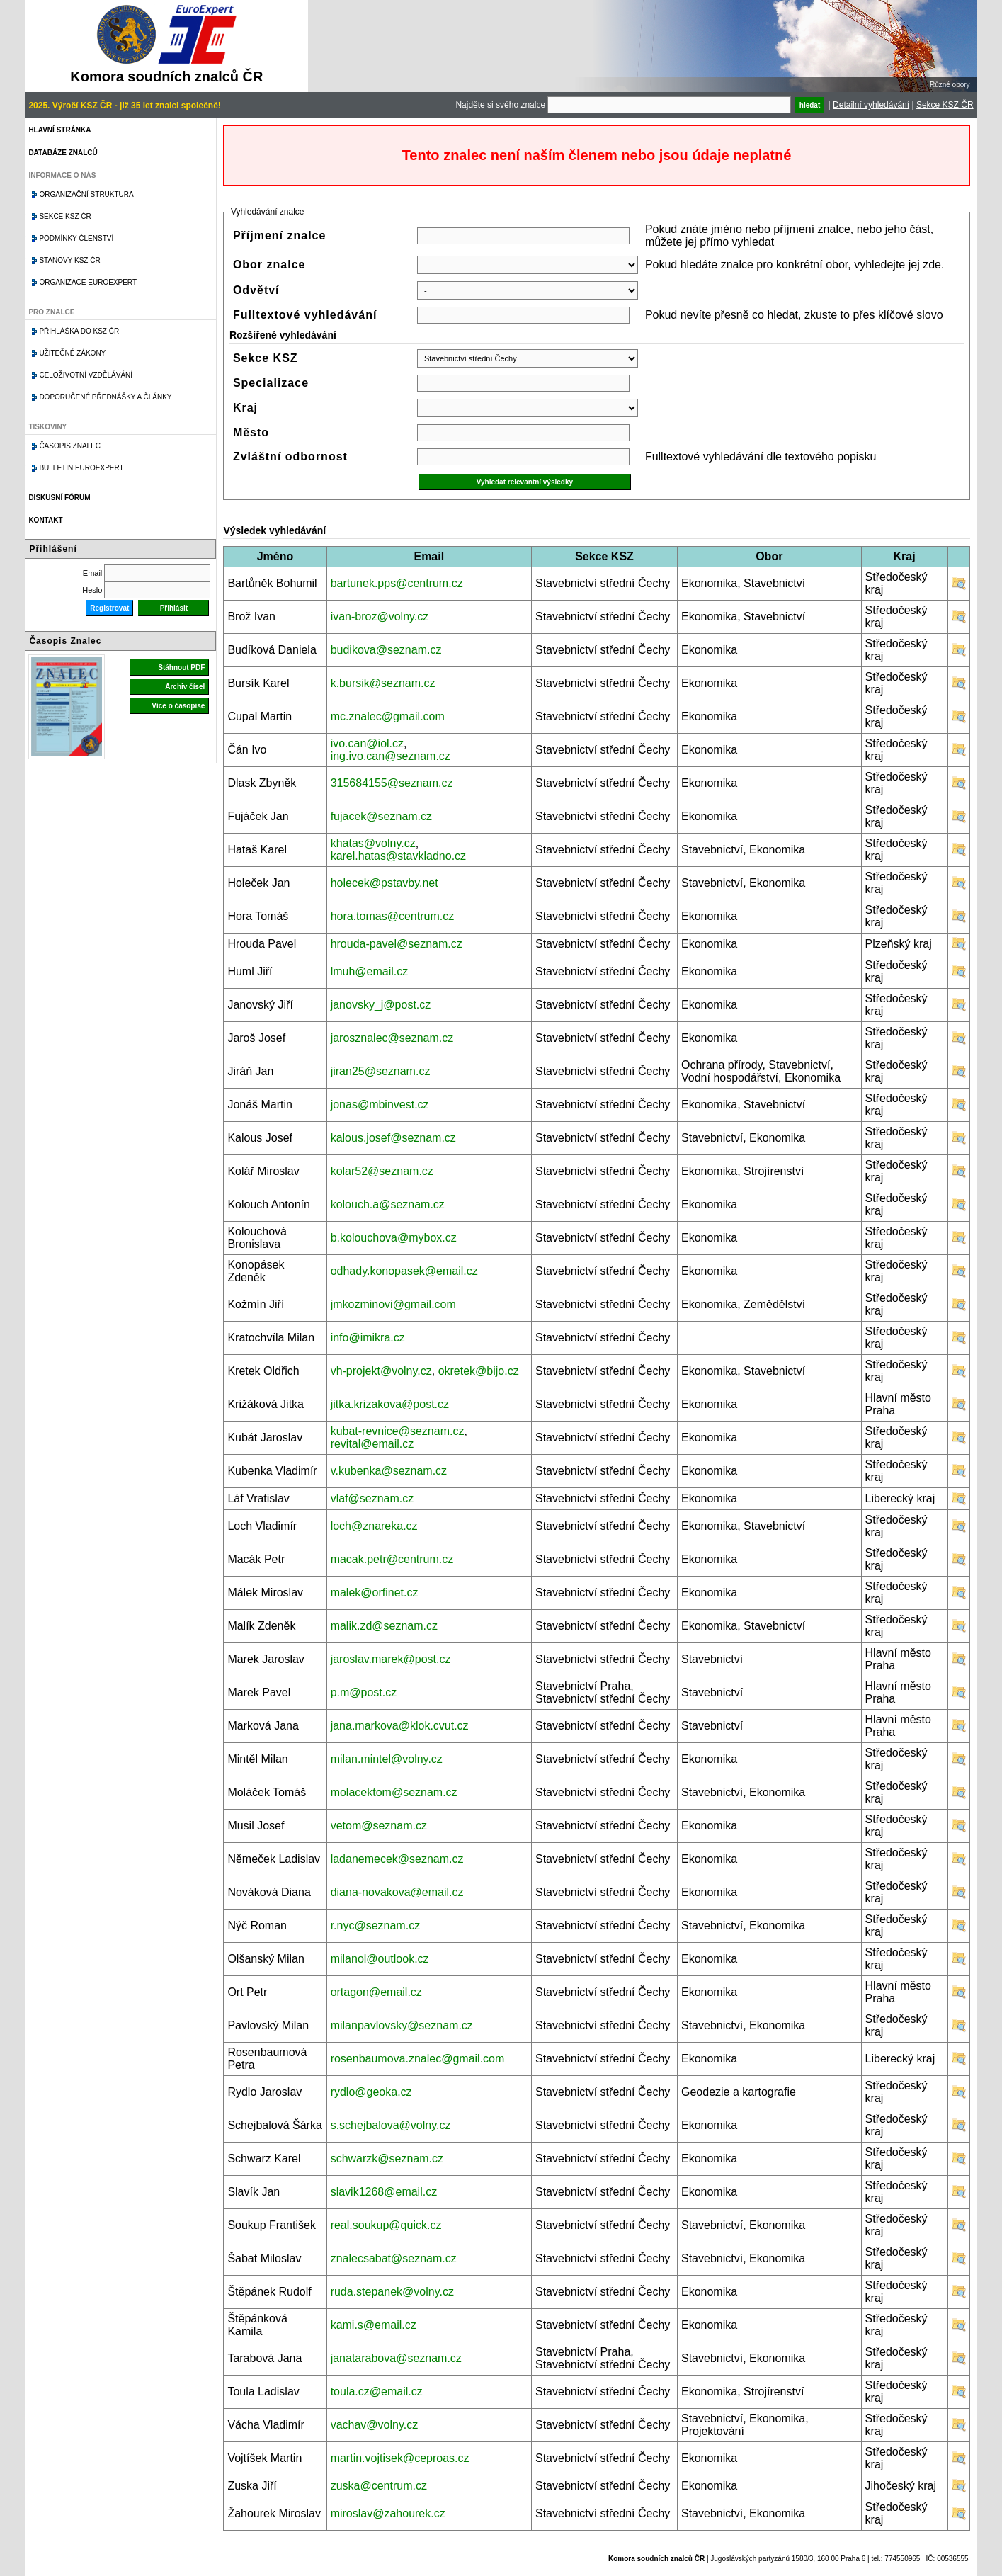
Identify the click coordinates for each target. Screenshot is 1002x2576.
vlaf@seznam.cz (372, 1498)
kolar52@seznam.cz (382, 1171)
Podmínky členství (76, 238)
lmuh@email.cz (370, 971)
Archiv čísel (185, 687)
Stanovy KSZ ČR (69, 260)
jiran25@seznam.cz (381, 1071)
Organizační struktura (86, 194)
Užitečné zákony (72, 353)
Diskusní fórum (59, 497)
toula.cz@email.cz (377, 2391)
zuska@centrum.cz (379, 2486)
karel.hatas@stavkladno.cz (398, 856)
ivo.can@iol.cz (367, 743)
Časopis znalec (70, 446)
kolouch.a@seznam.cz (388, 1204)
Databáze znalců (62, 153)
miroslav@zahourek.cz (388, 2513)
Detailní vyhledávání (871, 105)
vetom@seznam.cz (379, 1826)
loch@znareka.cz (374, 1526)
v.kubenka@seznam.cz (389, 1471)
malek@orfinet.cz (375, 1593)
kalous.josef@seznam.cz (393, 1138)
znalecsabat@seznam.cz (394, 2258)
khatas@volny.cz (373, 843)
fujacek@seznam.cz (381, 816)
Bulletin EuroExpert (81, 468)
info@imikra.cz (368, 1338)
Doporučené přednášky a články (105, 397)
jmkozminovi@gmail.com (393, 1304)
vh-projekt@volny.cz (381, 1371)
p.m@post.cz (364, 1692)
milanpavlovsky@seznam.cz (402, 2025)
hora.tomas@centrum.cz (393, 916)
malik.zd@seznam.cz (384, 1626)
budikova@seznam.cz (386, 650)
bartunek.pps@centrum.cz (397, 583)
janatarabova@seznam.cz (396, 2358)
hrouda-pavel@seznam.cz (396, 944)
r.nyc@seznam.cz (376, 1925)
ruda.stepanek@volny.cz (392, 2292)
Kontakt (45, 520)
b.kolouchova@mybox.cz (394, 1238)
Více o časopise (178, 706)
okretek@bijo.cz (478, 1371)
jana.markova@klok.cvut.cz (400, 1726)
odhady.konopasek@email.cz (404, 1271)
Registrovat (109, 608)
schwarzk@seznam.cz (387, 2158)
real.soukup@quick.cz (386, 2225)
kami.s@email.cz (373, 2325)
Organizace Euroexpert (88, 282)
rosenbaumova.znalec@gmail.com (418, 2059)
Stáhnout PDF (181, 667)
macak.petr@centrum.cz (392, 1559)
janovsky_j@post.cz (381, 1005)
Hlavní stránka (59, 130)
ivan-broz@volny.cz (380, 617)
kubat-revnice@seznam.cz (398, 1431)
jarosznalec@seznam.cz (392, 1038)
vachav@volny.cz (375, 2425)
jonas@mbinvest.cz (380, 1105)
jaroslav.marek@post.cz (391, 1659)
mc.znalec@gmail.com (388, 716)
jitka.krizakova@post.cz (390, 1404)
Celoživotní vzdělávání (85, 375)
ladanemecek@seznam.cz (397, 1859)
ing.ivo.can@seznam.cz (390, 756)
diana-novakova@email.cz (397, 1892)
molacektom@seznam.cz (394, 1792)
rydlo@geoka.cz (371, 2092)
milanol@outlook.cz (380, 1959)
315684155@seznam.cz (392, 783)
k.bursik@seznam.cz (383, 683)
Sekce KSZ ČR (945, 105)
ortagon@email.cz (376, 1992)
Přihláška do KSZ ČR (79, 331)
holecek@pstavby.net (384, 883)
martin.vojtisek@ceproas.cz (400, 2458)
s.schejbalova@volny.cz (391, 2125)
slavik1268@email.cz (384, 2192)
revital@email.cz (372, 1444)
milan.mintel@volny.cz (387, 1759)
